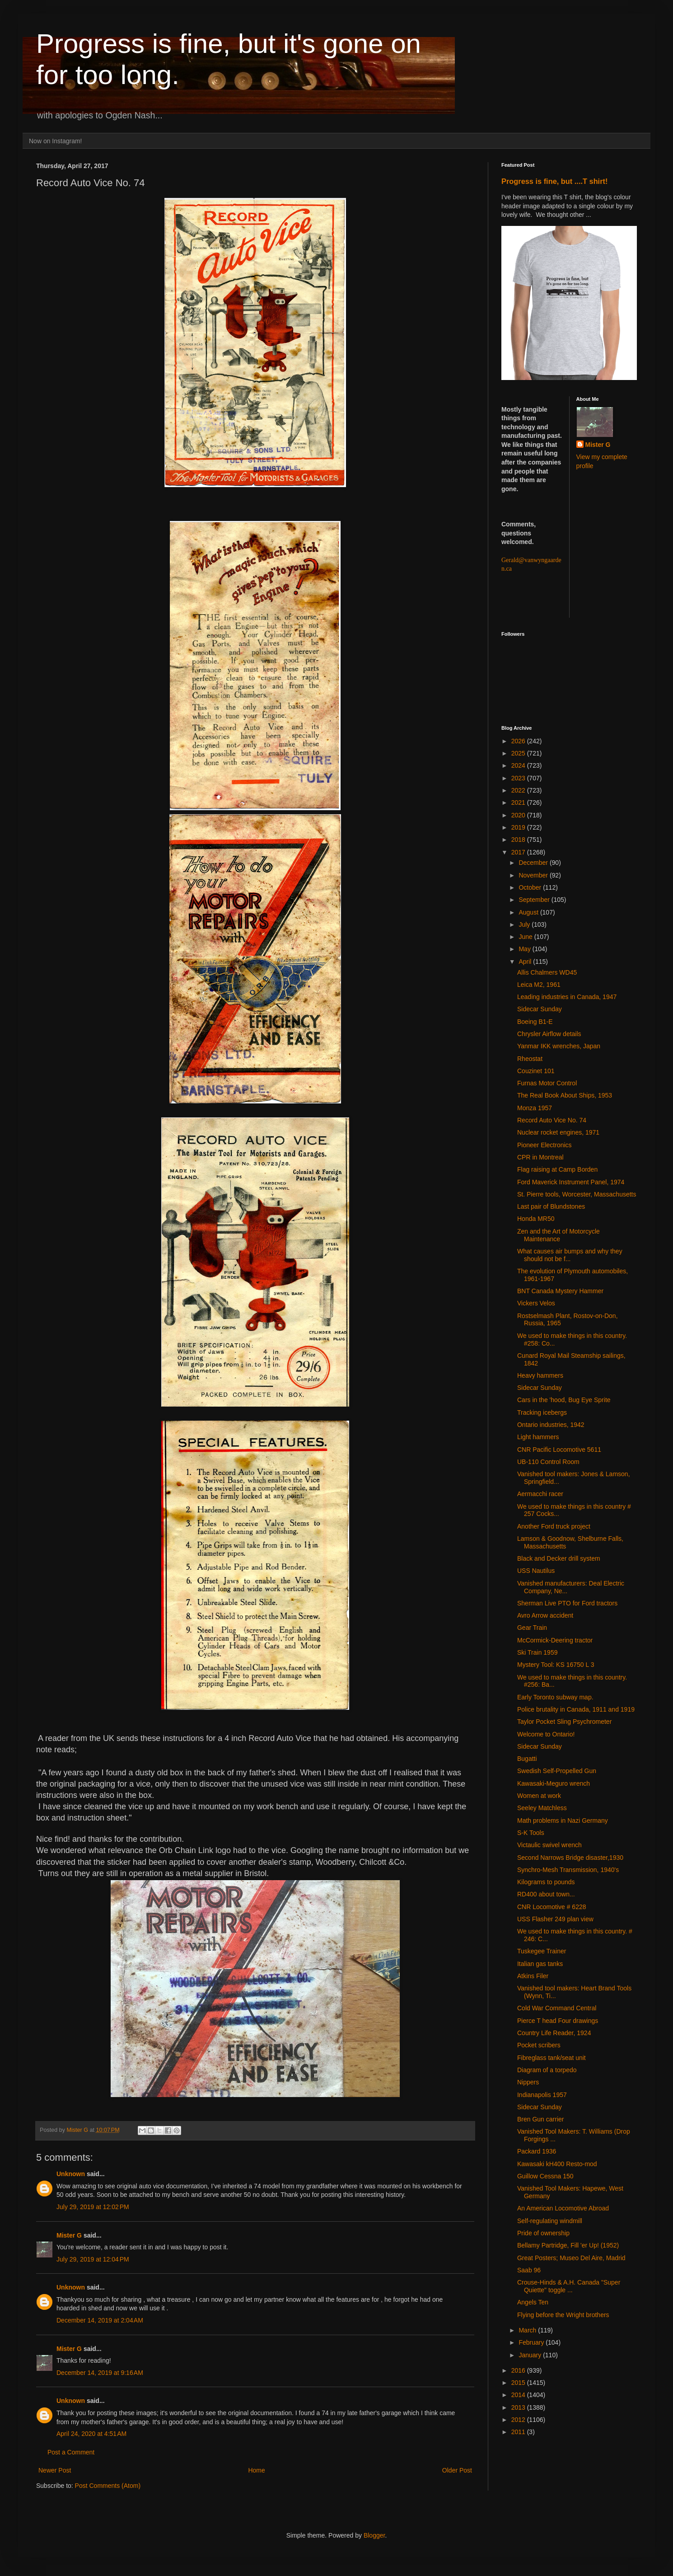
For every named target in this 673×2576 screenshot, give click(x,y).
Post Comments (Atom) (107, 2485)
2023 (519, 778)
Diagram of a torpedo (547, 2070)
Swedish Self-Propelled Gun (556, 1770)
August (529, 912)
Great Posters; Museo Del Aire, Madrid (571, 2258)
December (534, 862)
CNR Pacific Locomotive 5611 (559, 1449)
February (532, 2342)
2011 (519, 2431)
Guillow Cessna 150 (545, 2176)
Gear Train (532, 1627)
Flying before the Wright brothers (563, 2314)
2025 (519, 753)
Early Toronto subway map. (555, 1697)
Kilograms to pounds (546, 1882)
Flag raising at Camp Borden (557, 1169)
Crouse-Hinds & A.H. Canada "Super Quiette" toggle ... (568, 2286)
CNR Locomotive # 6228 (551, 1906)
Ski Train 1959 (537, 1652)
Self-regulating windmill (549, 2220)
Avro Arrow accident (545, 1615)
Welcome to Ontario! (546, 1734)
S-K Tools (530, 1832)
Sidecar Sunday (539, 1009)
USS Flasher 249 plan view (555, 1919)
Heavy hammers (540, 1375)
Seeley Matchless (542, 1807)
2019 (519, 827)
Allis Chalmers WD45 (547, 972)
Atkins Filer (532, 1976)
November (534, 875)
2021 (519, 802)
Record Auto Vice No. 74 (551, 1120)
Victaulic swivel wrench (549, 1845)
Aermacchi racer (540, 1493)
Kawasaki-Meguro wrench (553, 1783)
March (528, 2330)
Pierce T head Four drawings (557, 2020)
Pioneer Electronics (544, 1145)
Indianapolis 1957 (542, 2094)
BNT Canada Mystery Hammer (560, 1291)
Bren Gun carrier (540, 2119)
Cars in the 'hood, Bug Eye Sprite (564, 1399)
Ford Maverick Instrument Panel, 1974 (570, 1182)
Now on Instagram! (55, 141)
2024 (519, 765)
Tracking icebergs (542, 1412)
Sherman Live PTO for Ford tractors (567, 1603)
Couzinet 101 (536, 1071)
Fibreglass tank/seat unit (551, 2057)
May (525, 949)
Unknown (70, 2173)
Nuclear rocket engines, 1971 (558, 1132)
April (526, 961)
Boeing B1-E (535, 1021)
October (531, 887)
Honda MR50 (536, 1218)
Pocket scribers (539, 2045)
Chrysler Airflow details (549, 1033)
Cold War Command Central (556, 2008)
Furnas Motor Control (547, 1083)
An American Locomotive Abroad (563, 2208)
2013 (519, 2407)
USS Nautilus (536, 1570)
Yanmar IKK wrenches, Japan (558, 1046)
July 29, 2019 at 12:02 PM (92, 2206)
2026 (519, 741)
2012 (519, 2419)
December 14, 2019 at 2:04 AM (99, 2320)
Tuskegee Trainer (541, 1951)
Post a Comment (70, 2452)
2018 (519, 839)
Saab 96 (529, 2270)
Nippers (528, 2082)
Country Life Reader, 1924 (554, 2032)
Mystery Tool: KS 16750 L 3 (555, 1664)
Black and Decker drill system (558, 1558)
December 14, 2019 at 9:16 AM (99, 2372)
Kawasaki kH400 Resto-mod (557, 2164)
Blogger (374, 2535)
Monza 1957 (534, 1108)
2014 (519, 2394)
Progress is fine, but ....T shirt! (554, 181)
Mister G (69, 2235)
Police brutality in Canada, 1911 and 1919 (576, 1709)
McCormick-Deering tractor (555, 1640)
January (531, 2355)
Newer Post (54, 2470)
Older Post (457, 2470)
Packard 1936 (536, 2151)
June (526, 936)
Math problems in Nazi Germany (562, 1820)
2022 (519, 790)
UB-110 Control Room (548, 1461)
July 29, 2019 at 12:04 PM (92, 2259)
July (525, 924)
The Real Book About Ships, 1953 (564, 1095)
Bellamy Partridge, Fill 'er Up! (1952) (568, 2245)
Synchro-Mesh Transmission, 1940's (568, 1869)
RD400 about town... (546, 1894)
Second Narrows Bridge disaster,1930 (570, 1857)
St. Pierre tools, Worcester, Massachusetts (576, 1194)
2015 (519, 2382)
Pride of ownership (543, 2233)
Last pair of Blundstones (551, 1206)
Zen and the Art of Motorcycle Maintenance (558, 1235)
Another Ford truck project (553, 1526)
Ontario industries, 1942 (550, 1424)
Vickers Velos (536, 1303)
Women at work (539, 1795)
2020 (519, 815)
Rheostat (529, 1058)
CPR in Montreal (540, 1157)
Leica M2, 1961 (539, 984)
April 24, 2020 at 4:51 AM (91, 2433)
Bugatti (527, 1758)
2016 (519, 2370)
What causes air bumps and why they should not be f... (569, 1255)
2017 (519, 852)
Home (256, 2470)
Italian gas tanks (540, 1963)
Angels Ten (532, 2302)
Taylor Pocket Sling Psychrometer (564, 1721)
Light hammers (538, 1436)
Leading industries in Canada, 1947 (567, 996)
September (535, 899)
